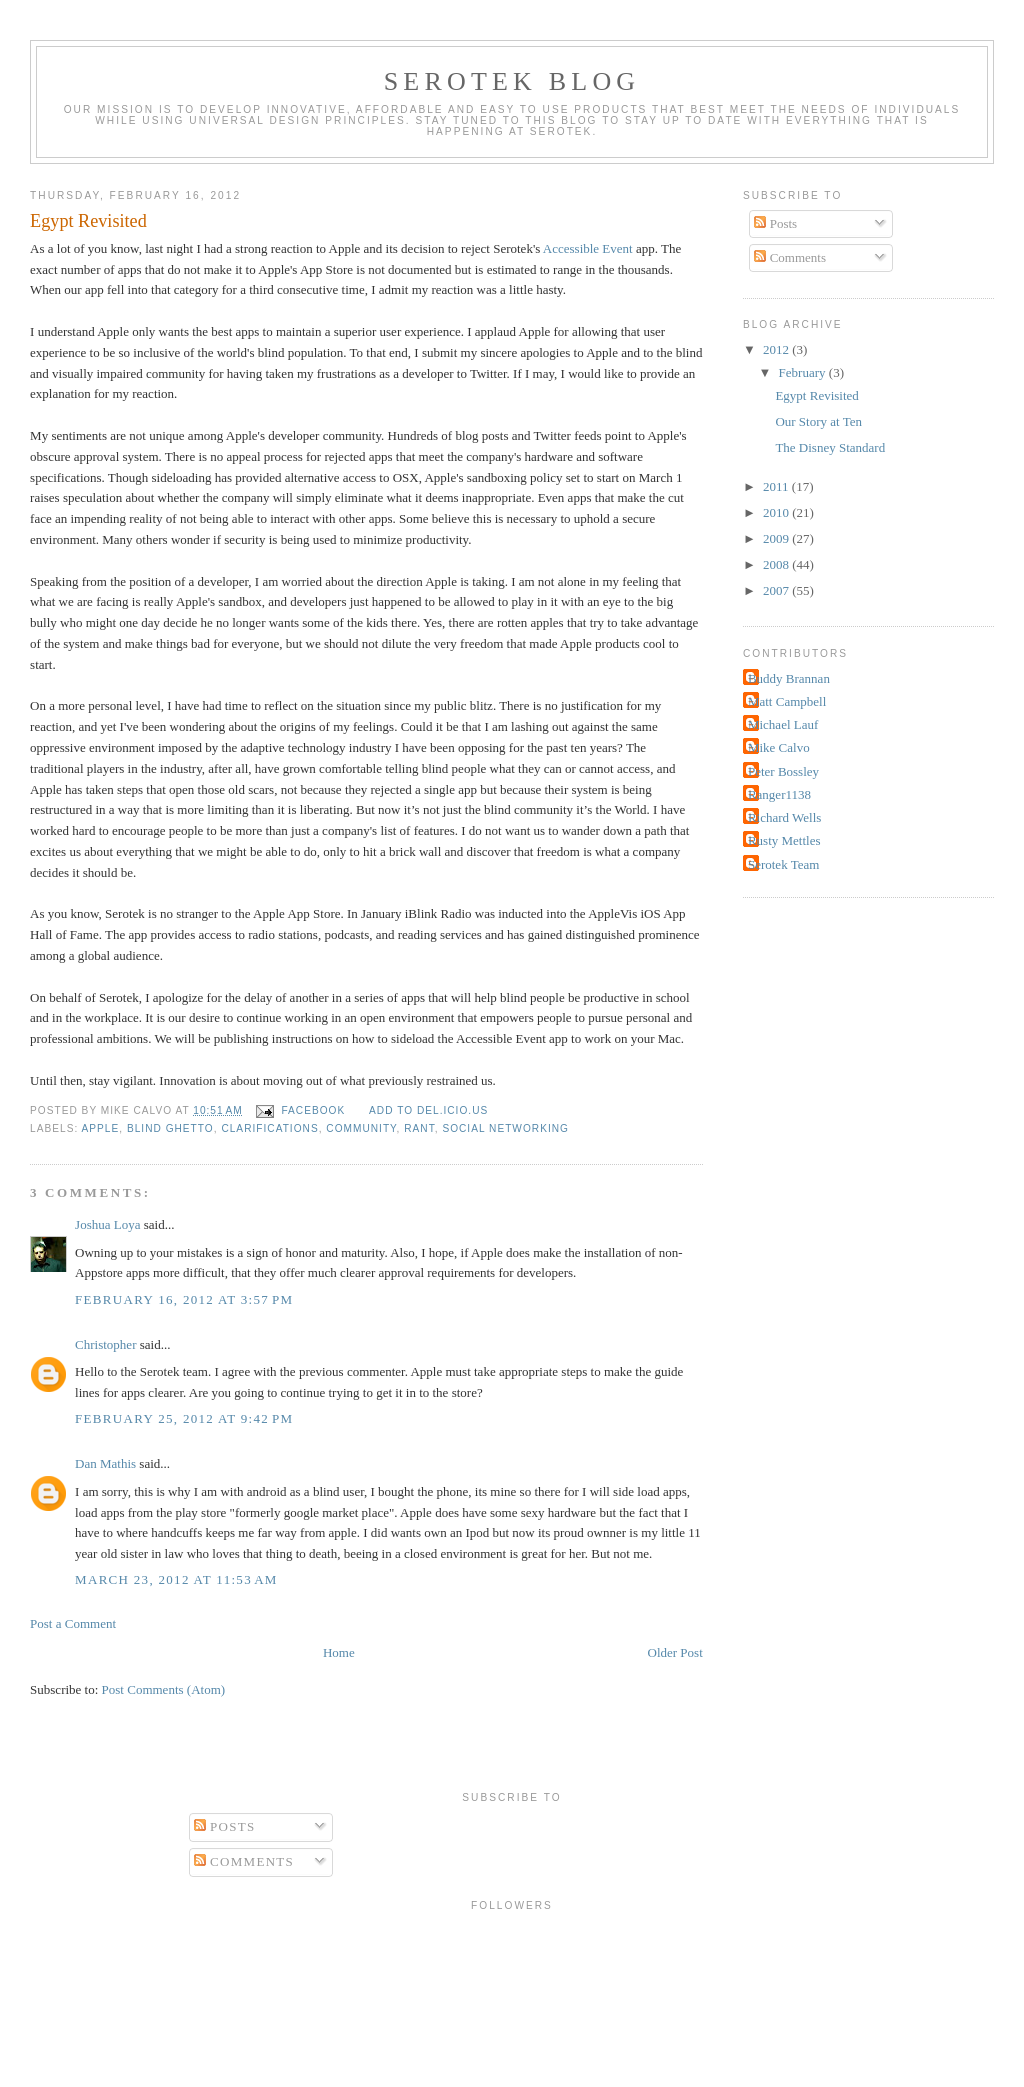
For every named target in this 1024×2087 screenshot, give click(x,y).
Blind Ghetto (170, 1128)
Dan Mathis (105, 1463)
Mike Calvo (779, 747)
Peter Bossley (783, 771)
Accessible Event (588, 248)
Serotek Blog (512, 81)
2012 (777, 349)
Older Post (675, 1652)
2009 (777, 538)
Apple (101, 1128)
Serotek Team (783, 864)
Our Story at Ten (818, 421)
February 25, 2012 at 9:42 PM (184, 1418)
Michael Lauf (783, 724)
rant (419, 1128)
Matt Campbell (787, 701)
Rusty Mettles (784, 840)
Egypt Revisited (88, 221)
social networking (505, 1128)
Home (339, 1652)
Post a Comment (73, 1623)
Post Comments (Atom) (164, 1689)
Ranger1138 (779, 794)
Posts (775, 223)
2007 (777, 590)
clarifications (269, 1128)
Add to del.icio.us (428, 1110)
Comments (790, 257)
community (361, 1128)
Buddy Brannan (789, 678)
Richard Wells (784, 817)
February (804, 372)
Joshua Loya (107, 1224)
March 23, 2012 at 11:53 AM (176, 1579)
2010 (777, 512)
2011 (777, 486)
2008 (777, 564)
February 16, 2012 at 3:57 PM (184, 1299)
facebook (313, 1110)
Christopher (105, 1344)
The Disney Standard (830, 447)
